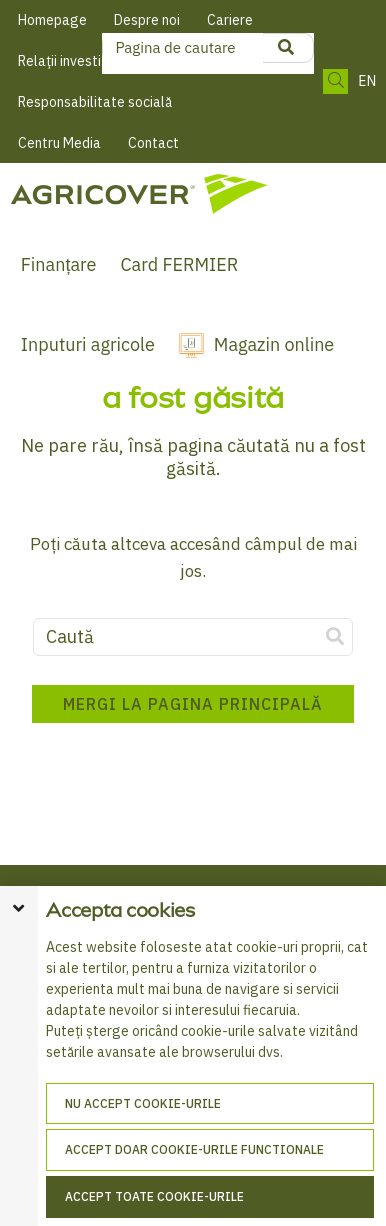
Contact (153, 143)
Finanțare (59, 264)
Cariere (230, 20)
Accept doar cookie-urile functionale (194, 1149)
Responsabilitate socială (95, 102)
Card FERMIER (179, 264)
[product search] (286, 48)
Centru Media (59, 143)
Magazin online (274, 344)
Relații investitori (70, 61)
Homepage (52, 20)
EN (367, 81)
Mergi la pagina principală (193, 704)
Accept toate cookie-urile (154, 1196)
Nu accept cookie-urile (143, 1103)
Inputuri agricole (88, 344)
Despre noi (147, 20)
